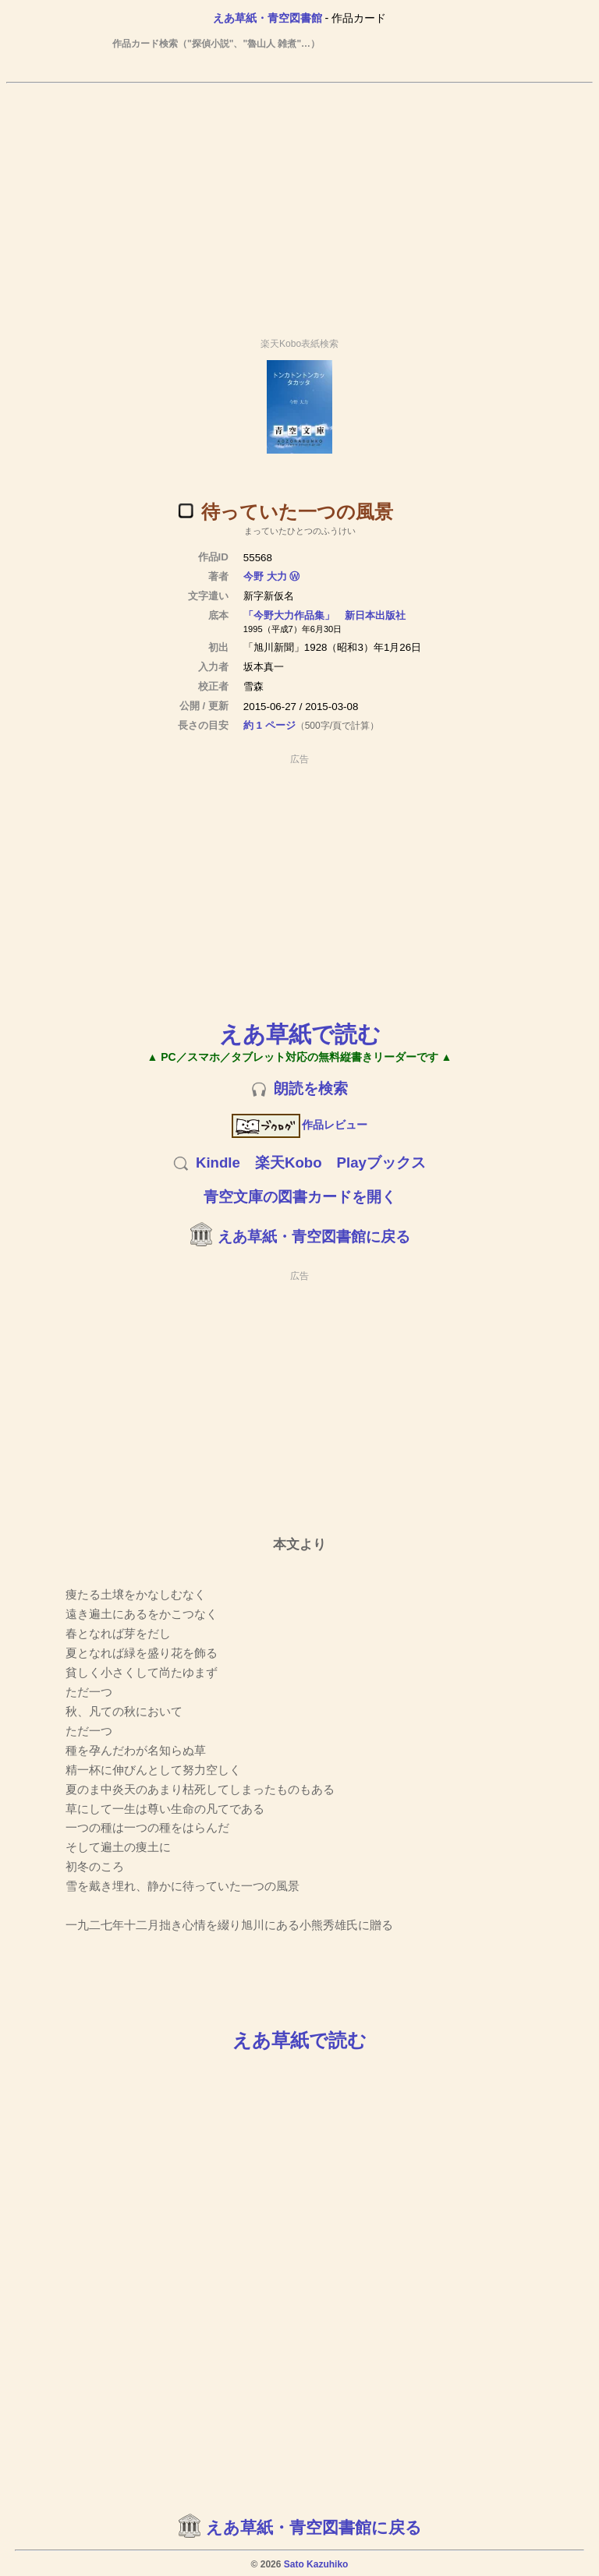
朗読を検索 (311, 1088)
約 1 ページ (269, 725)
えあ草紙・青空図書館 (267, 18)
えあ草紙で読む (300, 1034)
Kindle (218, 1162)
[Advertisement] (299, 203)
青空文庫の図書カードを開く (300, 1197)
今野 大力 (265, 576)
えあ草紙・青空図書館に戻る (314, 1236)
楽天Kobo (288, 1162)
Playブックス (381, 1162)
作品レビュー (300, 1124)
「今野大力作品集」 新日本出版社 (324, 615)
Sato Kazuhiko (316, 2564)
